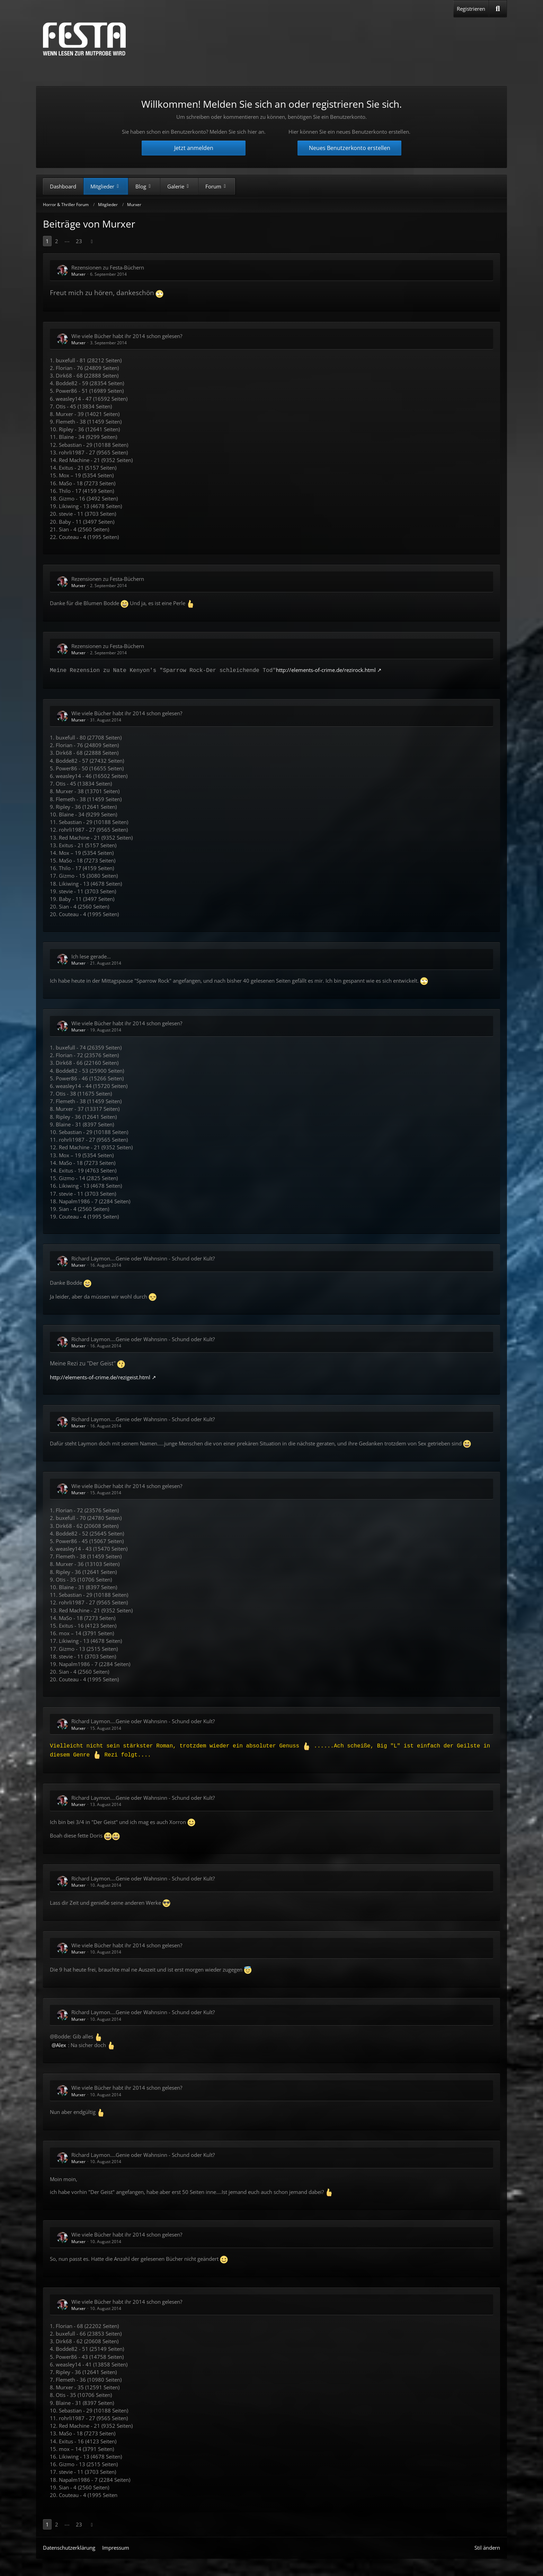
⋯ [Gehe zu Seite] (67, 241)
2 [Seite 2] (56, 241)
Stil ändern (487, 2547)
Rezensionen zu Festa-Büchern (107, 267)
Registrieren (471, 8)
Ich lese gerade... (91, 956)
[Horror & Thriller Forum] (84, 39)
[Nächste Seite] (92, 241)
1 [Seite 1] (47, 241)
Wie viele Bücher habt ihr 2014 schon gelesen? (126, 336)
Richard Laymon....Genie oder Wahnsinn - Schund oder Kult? (143, 1258)
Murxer (78, 274)
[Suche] (498, 8)
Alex (61, 2045)
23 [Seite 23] (79, 241)
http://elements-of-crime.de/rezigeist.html (100, 1377)
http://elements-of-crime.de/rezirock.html (326, 669)
